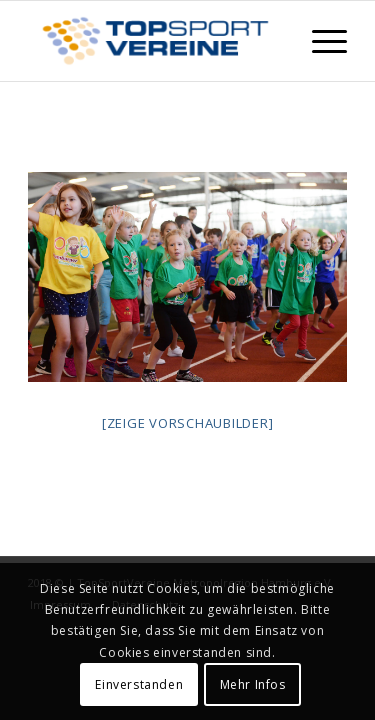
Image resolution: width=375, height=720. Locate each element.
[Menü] (319, 41)
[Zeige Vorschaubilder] (188, 423)
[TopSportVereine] (155, 41)
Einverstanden (139, 684)
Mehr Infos (253, 684)
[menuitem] (319, 41)
